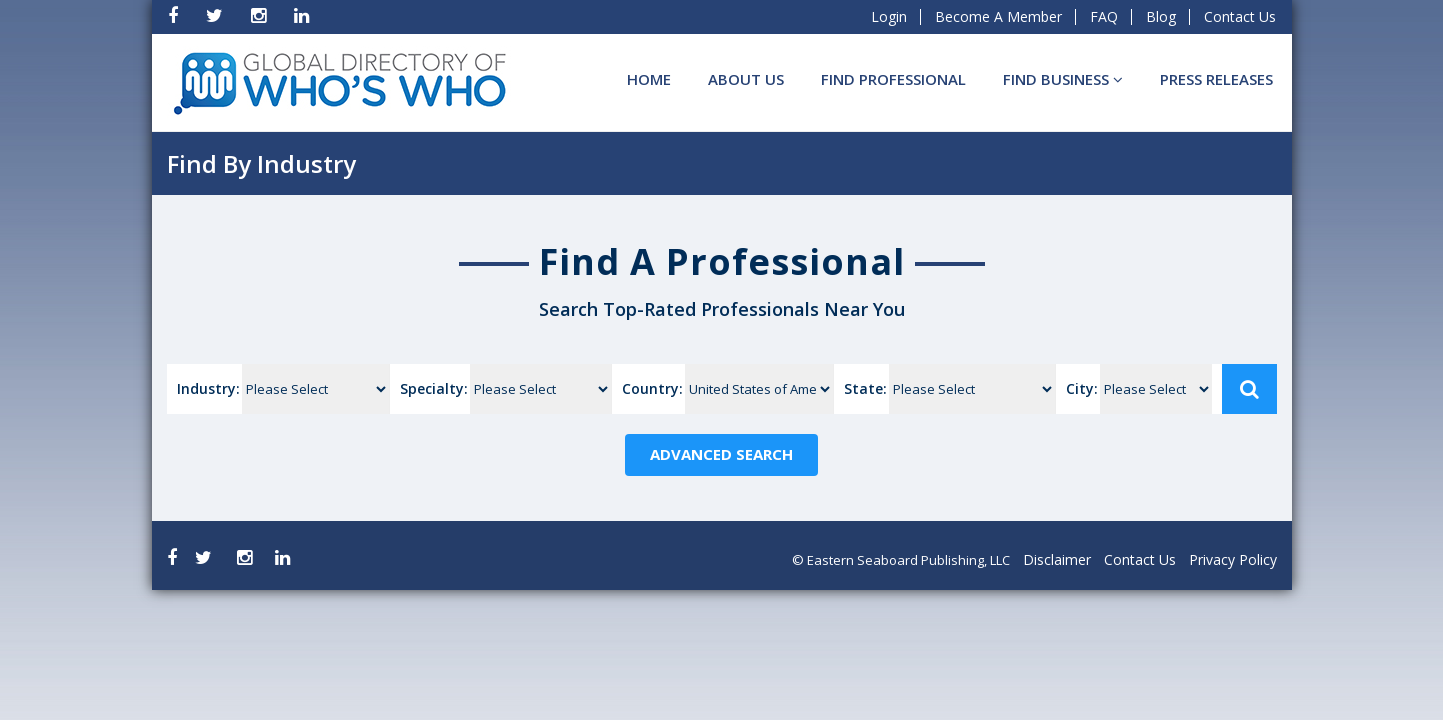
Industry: (208, 388)
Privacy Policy (1233, 559)
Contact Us (1240, 16)
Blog (1161, 16)
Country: (652, 388)
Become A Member (998, 16)
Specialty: (434, 388)
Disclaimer (1057, 559)
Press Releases (1216, 79)
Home (649, 79)
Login (889, 16)
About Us (746, 79)
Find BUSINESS (1063, 79)
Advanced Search (721, 454)
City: (1082, 388)
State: (865, 388)
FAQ (1104, 16)
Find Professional (893, 79)
